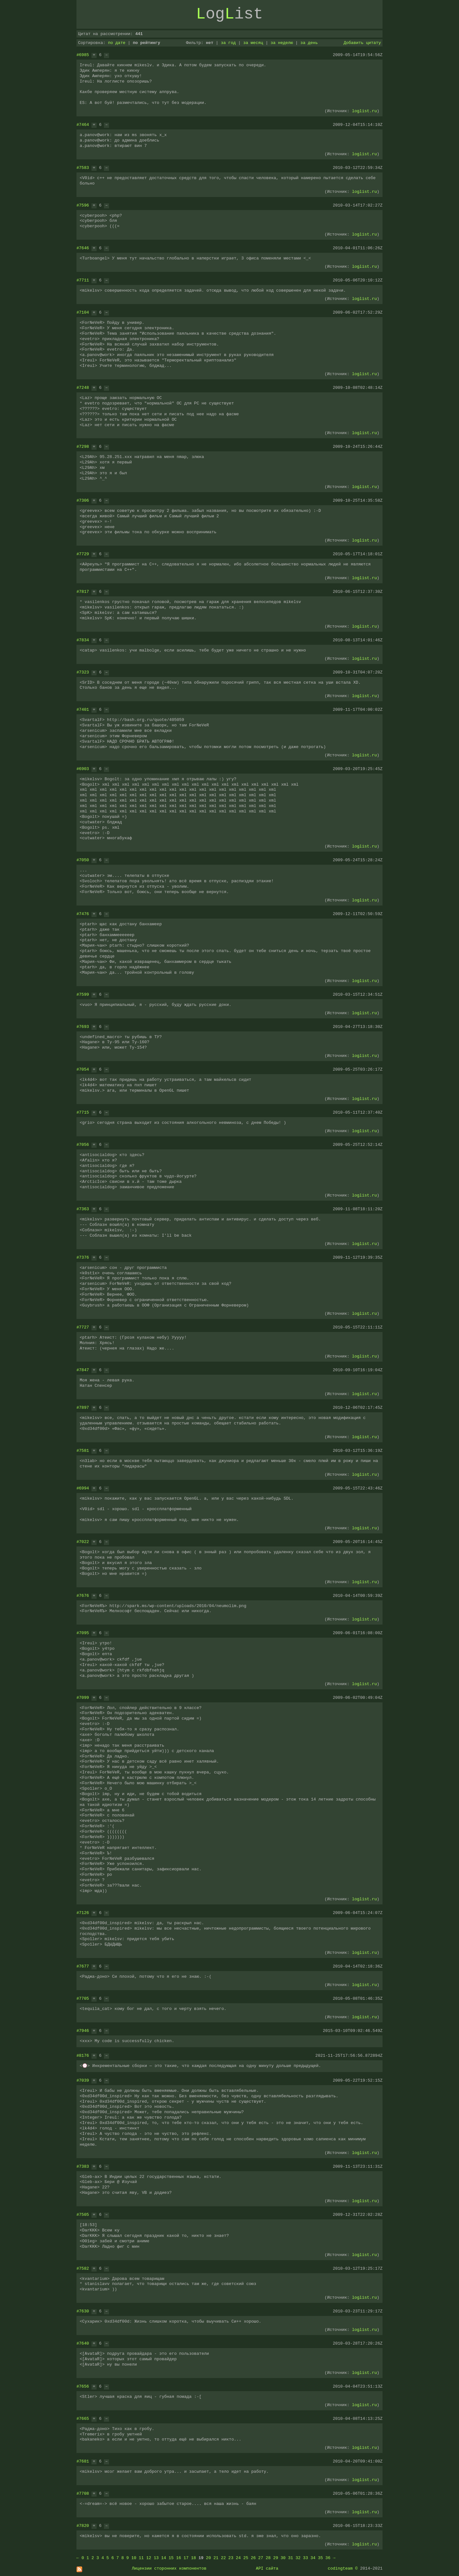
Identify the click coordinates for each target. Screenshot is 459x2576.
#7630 (82, 2311)
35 (320, 2558)
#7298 (82, 446)
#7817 (82, 591)
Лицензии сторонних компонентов (169, 2568)
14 (163, 2558)
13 (156, 2558)
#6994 (82, 1488)
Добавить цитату (362, 43)
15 (171, 2558)
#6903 (82, 769)
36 (328, 2558)
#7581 (82, 1450)
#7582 (82, 2268)
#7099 (82, 1697)
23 (230, 2558)
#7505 (82, 2214)
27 (260, 2558)
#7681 (82, 2461)
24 (238, 2558)
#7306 (82, 500)
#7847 (82, 1370)
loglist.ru (364, 111)
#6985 (82, 55)
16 (178, 2558)
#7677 (82, 1966)
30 (283, 2558)
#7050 (82, 860)
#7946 (82, 2031)
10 (133, 2558)
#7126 (82, 1913)
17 (186, 2558)
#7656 (82, 2386)
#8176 (82, 2055)
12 (148, 2558)
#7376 (82, 1257)
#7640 (82, 2343)
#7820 (82, 2526)
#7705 (82, 1998)
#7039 (82, 2080)
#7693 (82, 1027)
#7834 (82, 640)
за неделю (282, 43)
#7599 (82, 994)
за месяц (253, 43)
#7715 (82, 1112)
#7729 (82, 554)
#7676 (82, 1595)
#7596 (82, 205)
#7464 (82, 124)
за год (228, 43)
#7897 (82, 1407)
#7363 (82, 1209)
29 (275, 2558)
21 (216, 2558)
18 (193, 2558)
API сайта (267, 2568)
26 (253, 2558)
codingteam (340, 2568)
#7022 (82, 1542)
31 (290, 2558)
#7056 (82, 1144)
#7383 (82, 2166)
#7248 (82, 387)
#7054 (82, 1069)
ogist (229, 14)
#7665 (82, 2418)
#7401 (82, 709)
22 (223, 2558)
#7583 (82, 168)
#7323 (82, 672)
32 (298, 2558)
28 (268, 2558)
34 (313, 2558)
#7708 (82, 2493)
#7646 (82, 248)
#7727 (82, 1327)
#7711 (82, 280)
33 (305, 2558)
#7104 (82, 312)
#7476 (82, 914)
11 (141, 2558)
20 (208, 2558)
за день (309, 43)
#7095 (82, 1633)
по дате (117, 43)
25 (245, 2558)
